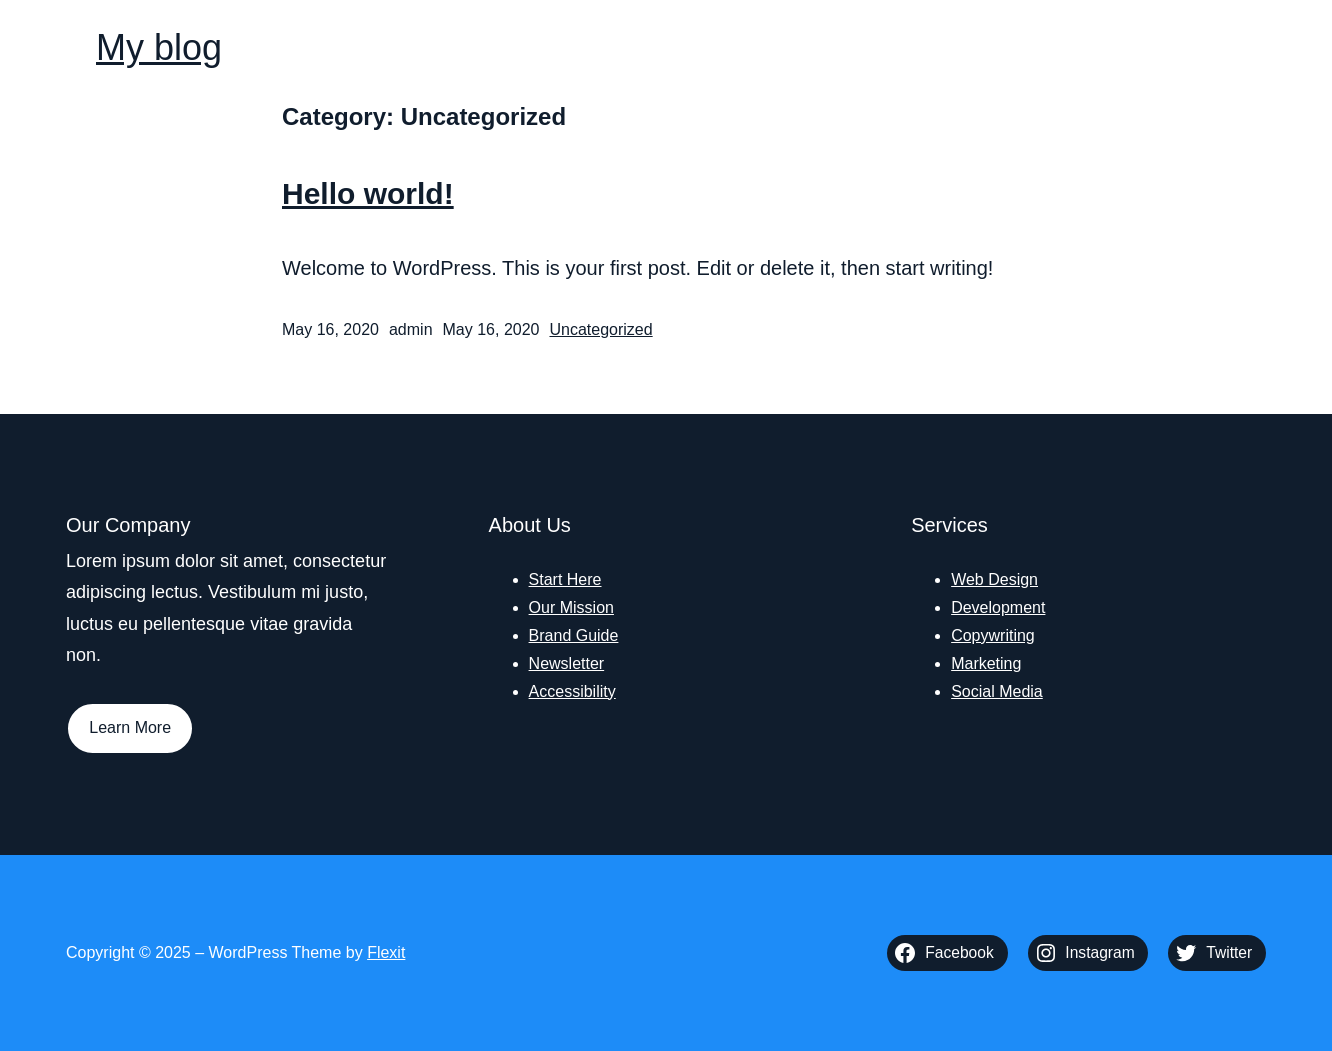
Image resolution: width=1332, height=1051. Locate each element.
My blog (159, 47)
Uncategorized (600, 329)
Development (998, 607)
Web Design (994, 579)
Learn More (130, 727)
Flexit (386, 952)
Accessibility (572, 691)
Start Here (565, 579)
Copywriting (993, 635)
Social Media (997, 691)
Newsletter (567, 663)
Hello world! (368, 193)
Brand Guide (574, 635)
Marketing (986, 663)
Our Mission (571, 607)
